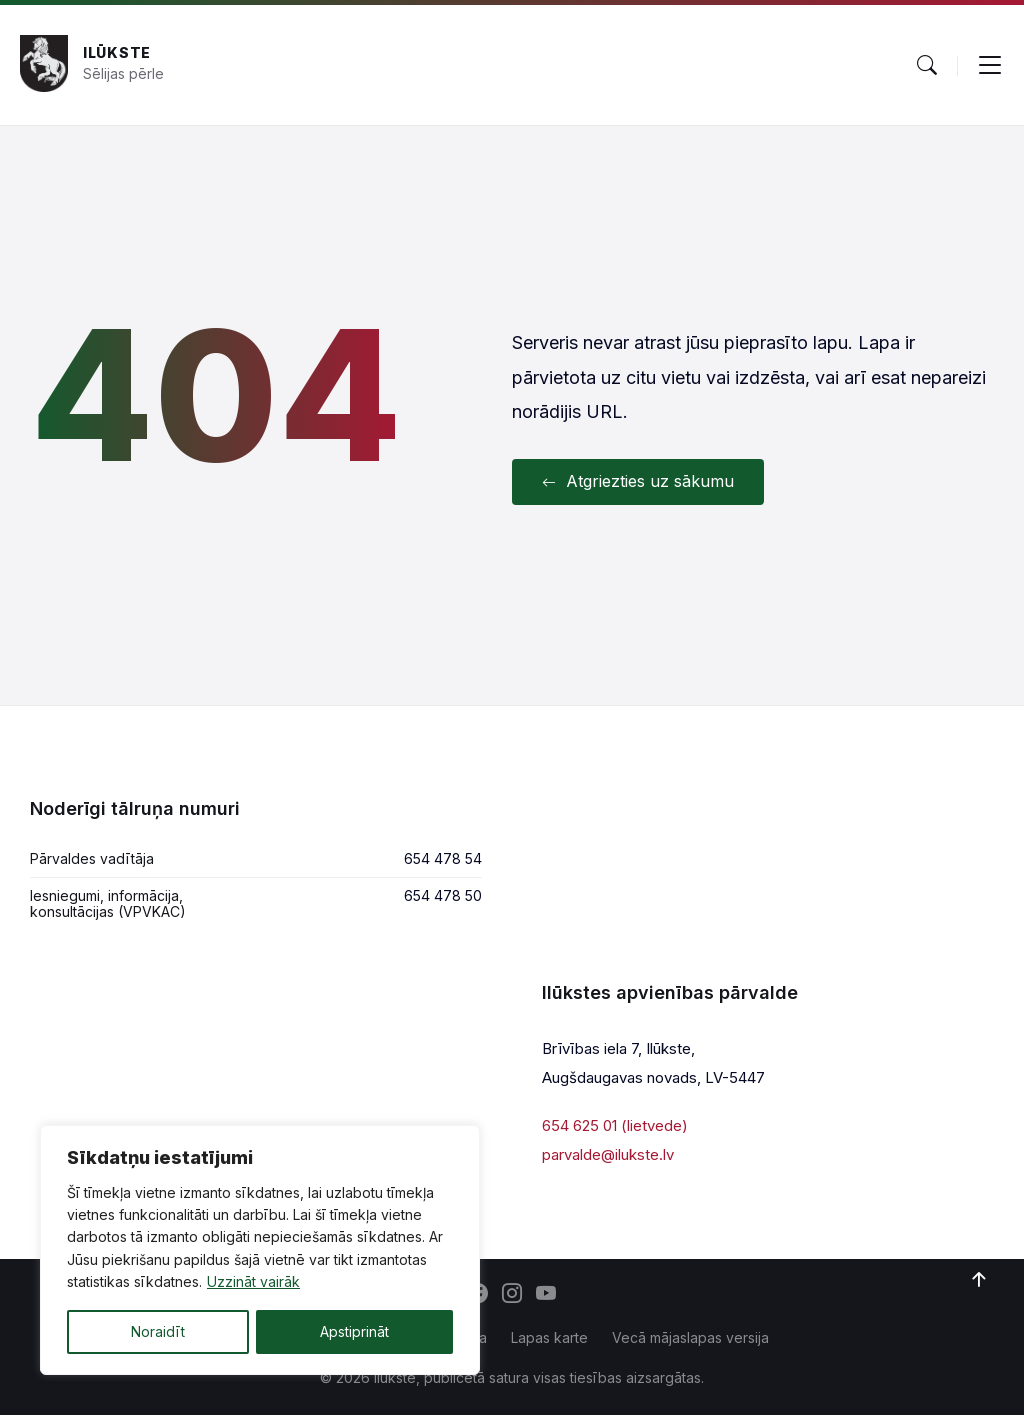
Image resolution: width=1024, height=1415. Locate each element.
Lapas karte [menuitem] (549, 1337)
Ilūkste (117, 52)
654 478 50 (443, 895)
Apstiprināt (354, 1331)
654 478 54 (443, 858)
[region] (260, 1250)
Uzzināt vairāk (253, 1282)
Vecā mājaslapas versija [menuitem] (690, 1337)
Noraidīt (158, 1331)
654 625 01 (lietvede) (615, 1125)
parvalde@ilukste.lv (608, 1154)
